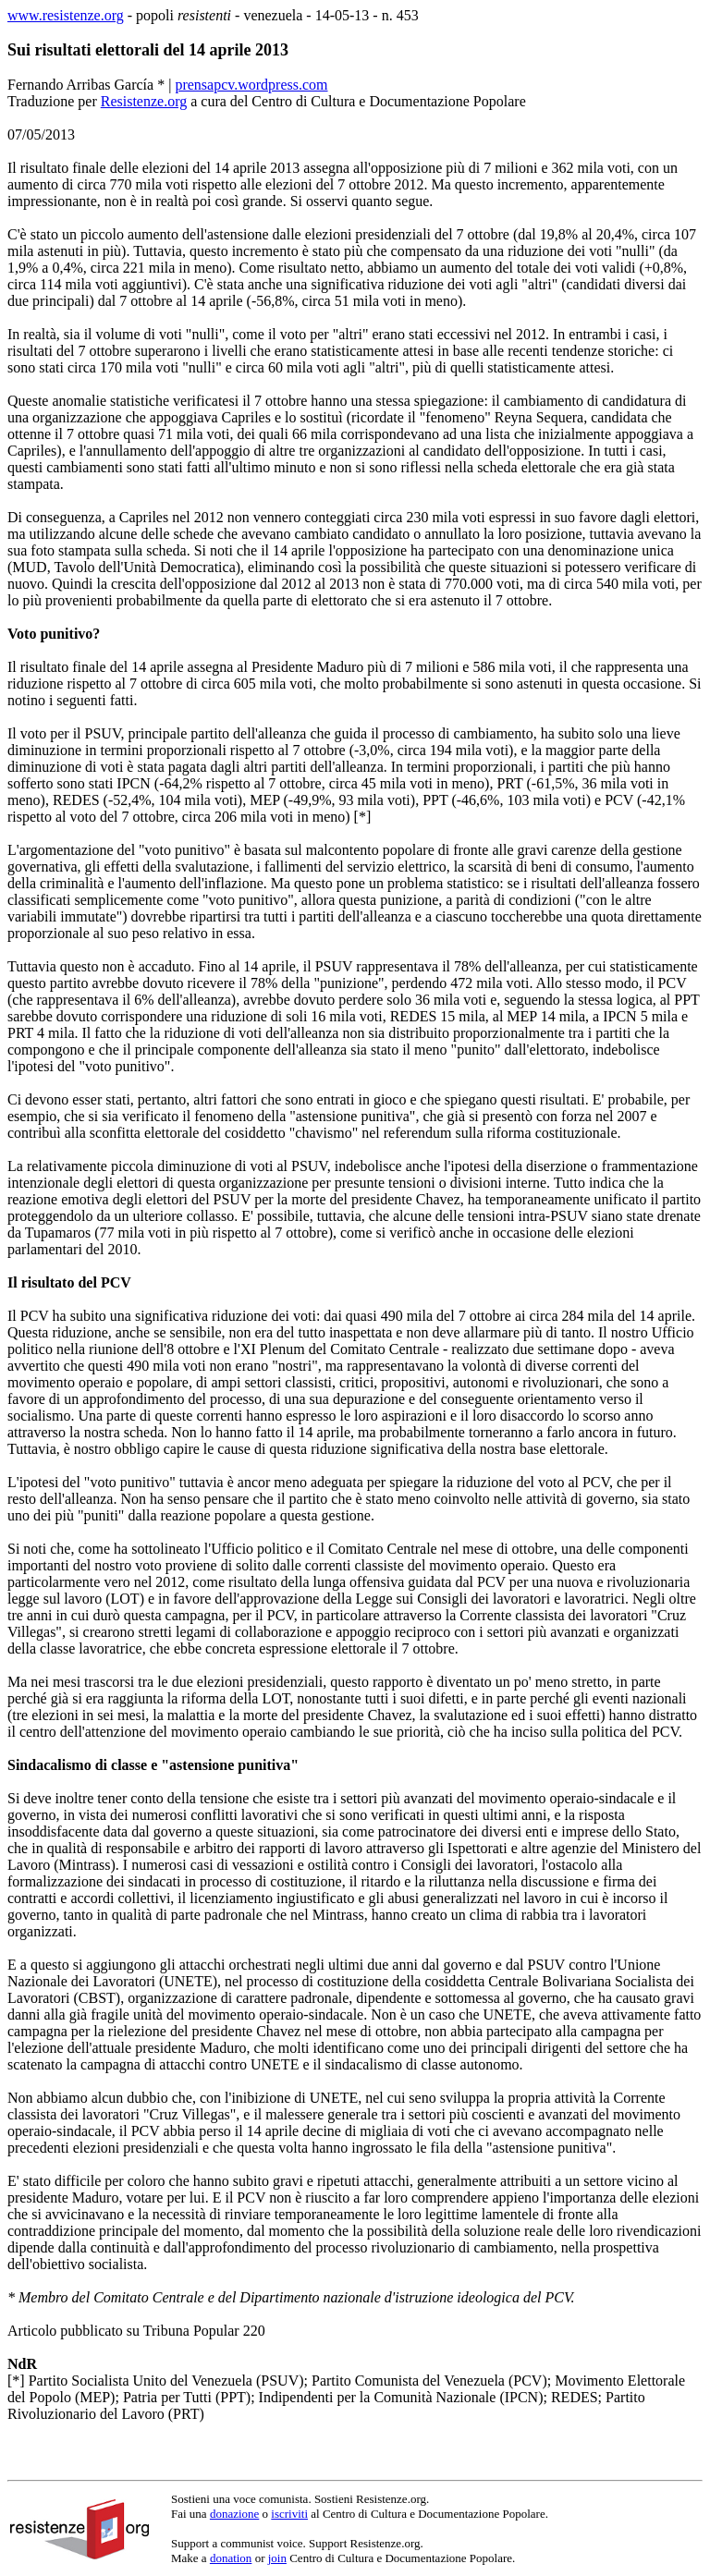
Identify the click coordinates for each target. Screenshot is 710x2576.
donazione (234, 2514)
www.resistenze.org (65, 15)
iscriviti (289, 2514)
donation (231, 2558)
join (277, 2558)
